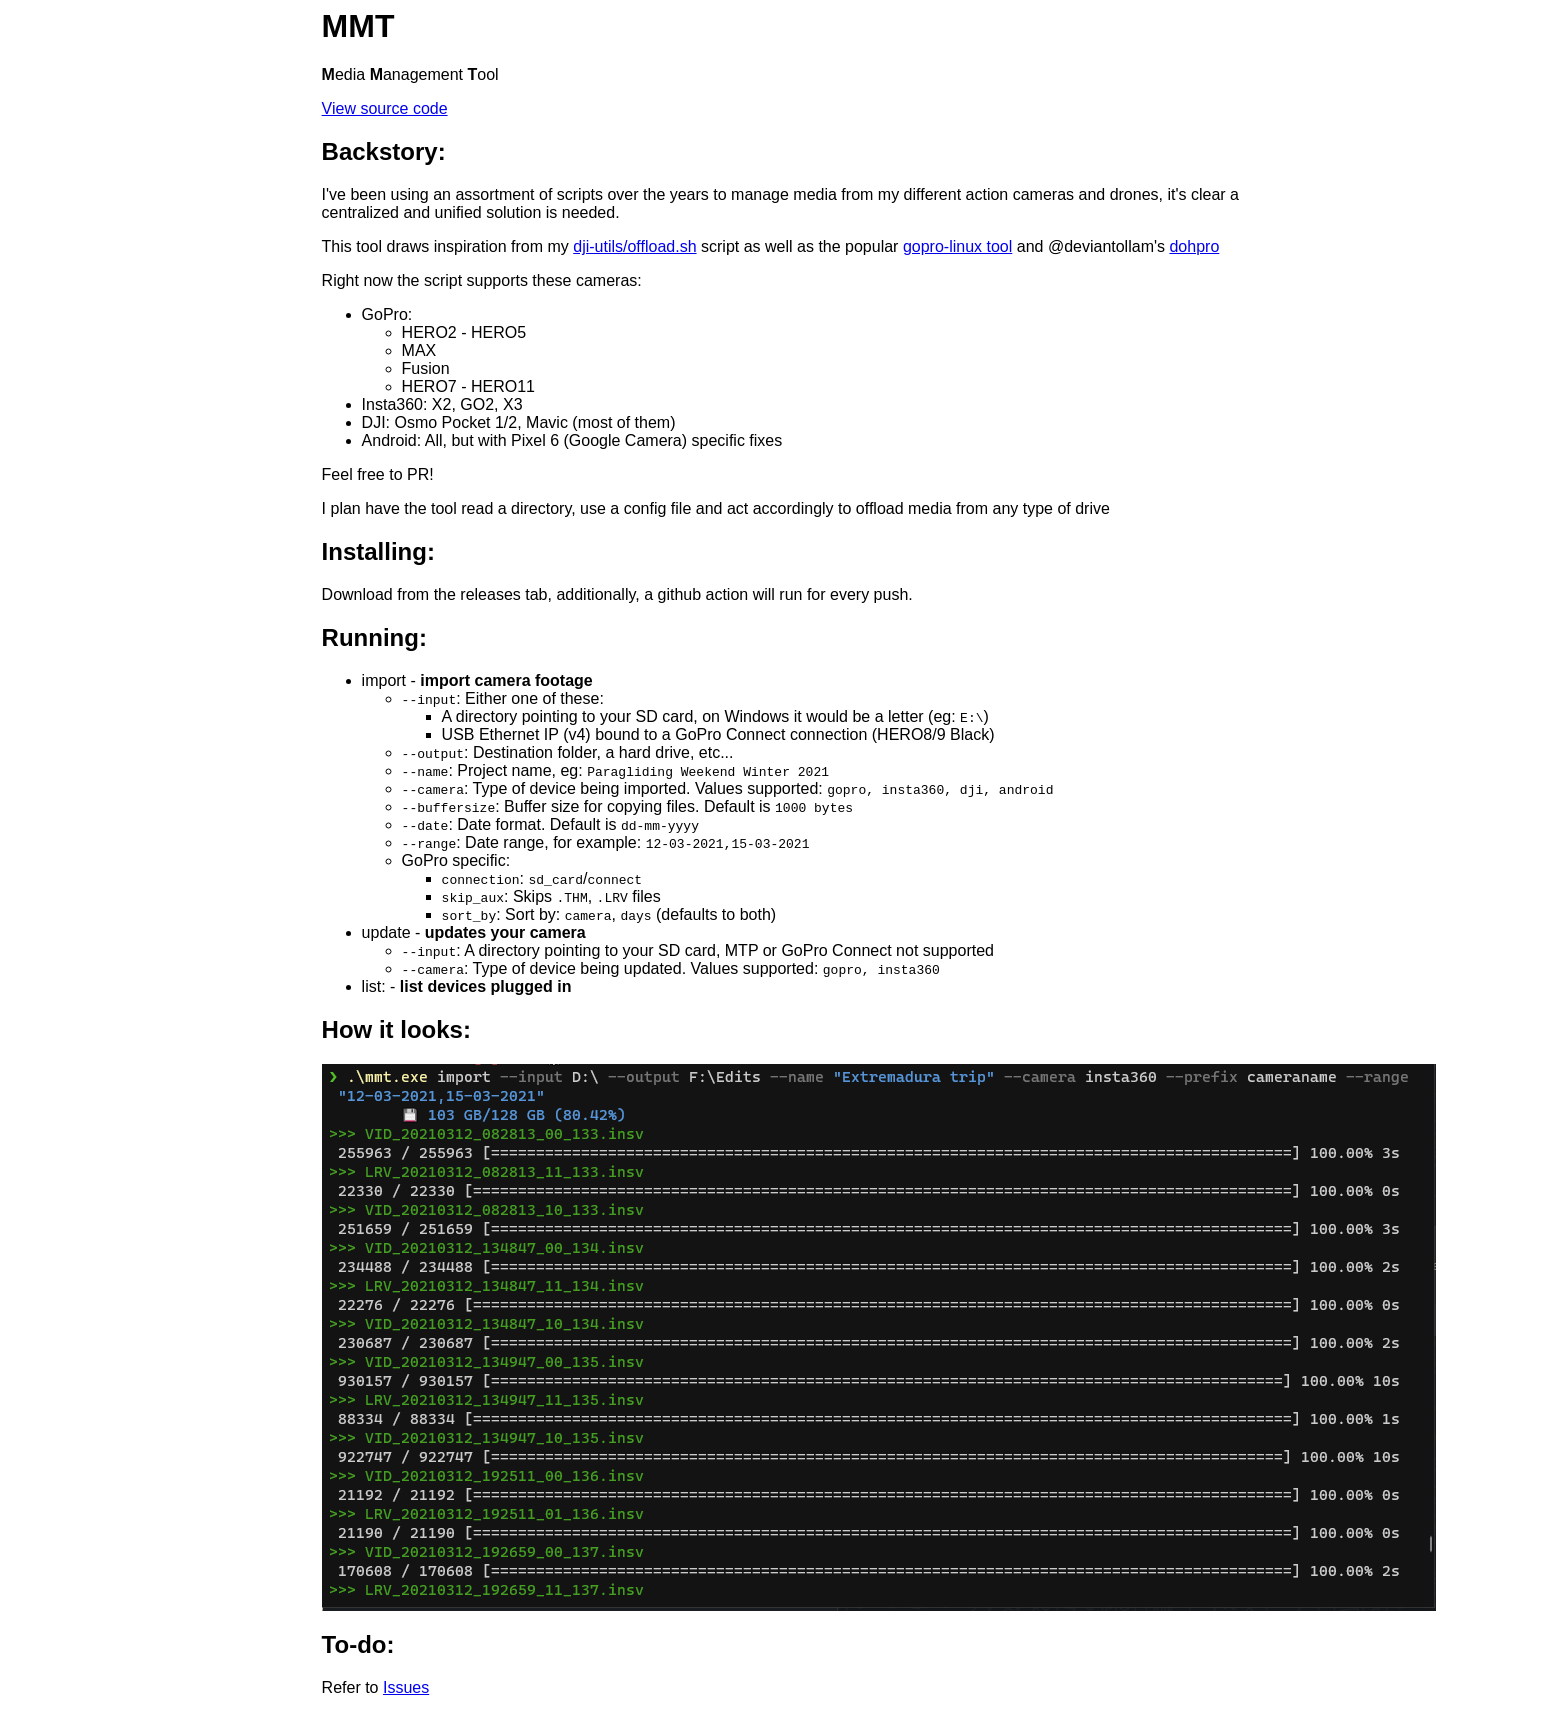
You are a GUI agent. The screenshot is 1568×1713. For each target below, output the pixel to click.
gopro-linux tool (957, 246)
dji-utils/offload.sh (634, 246)
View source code (385, 108)
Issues (406, 1687)
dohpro (1194, 246)
